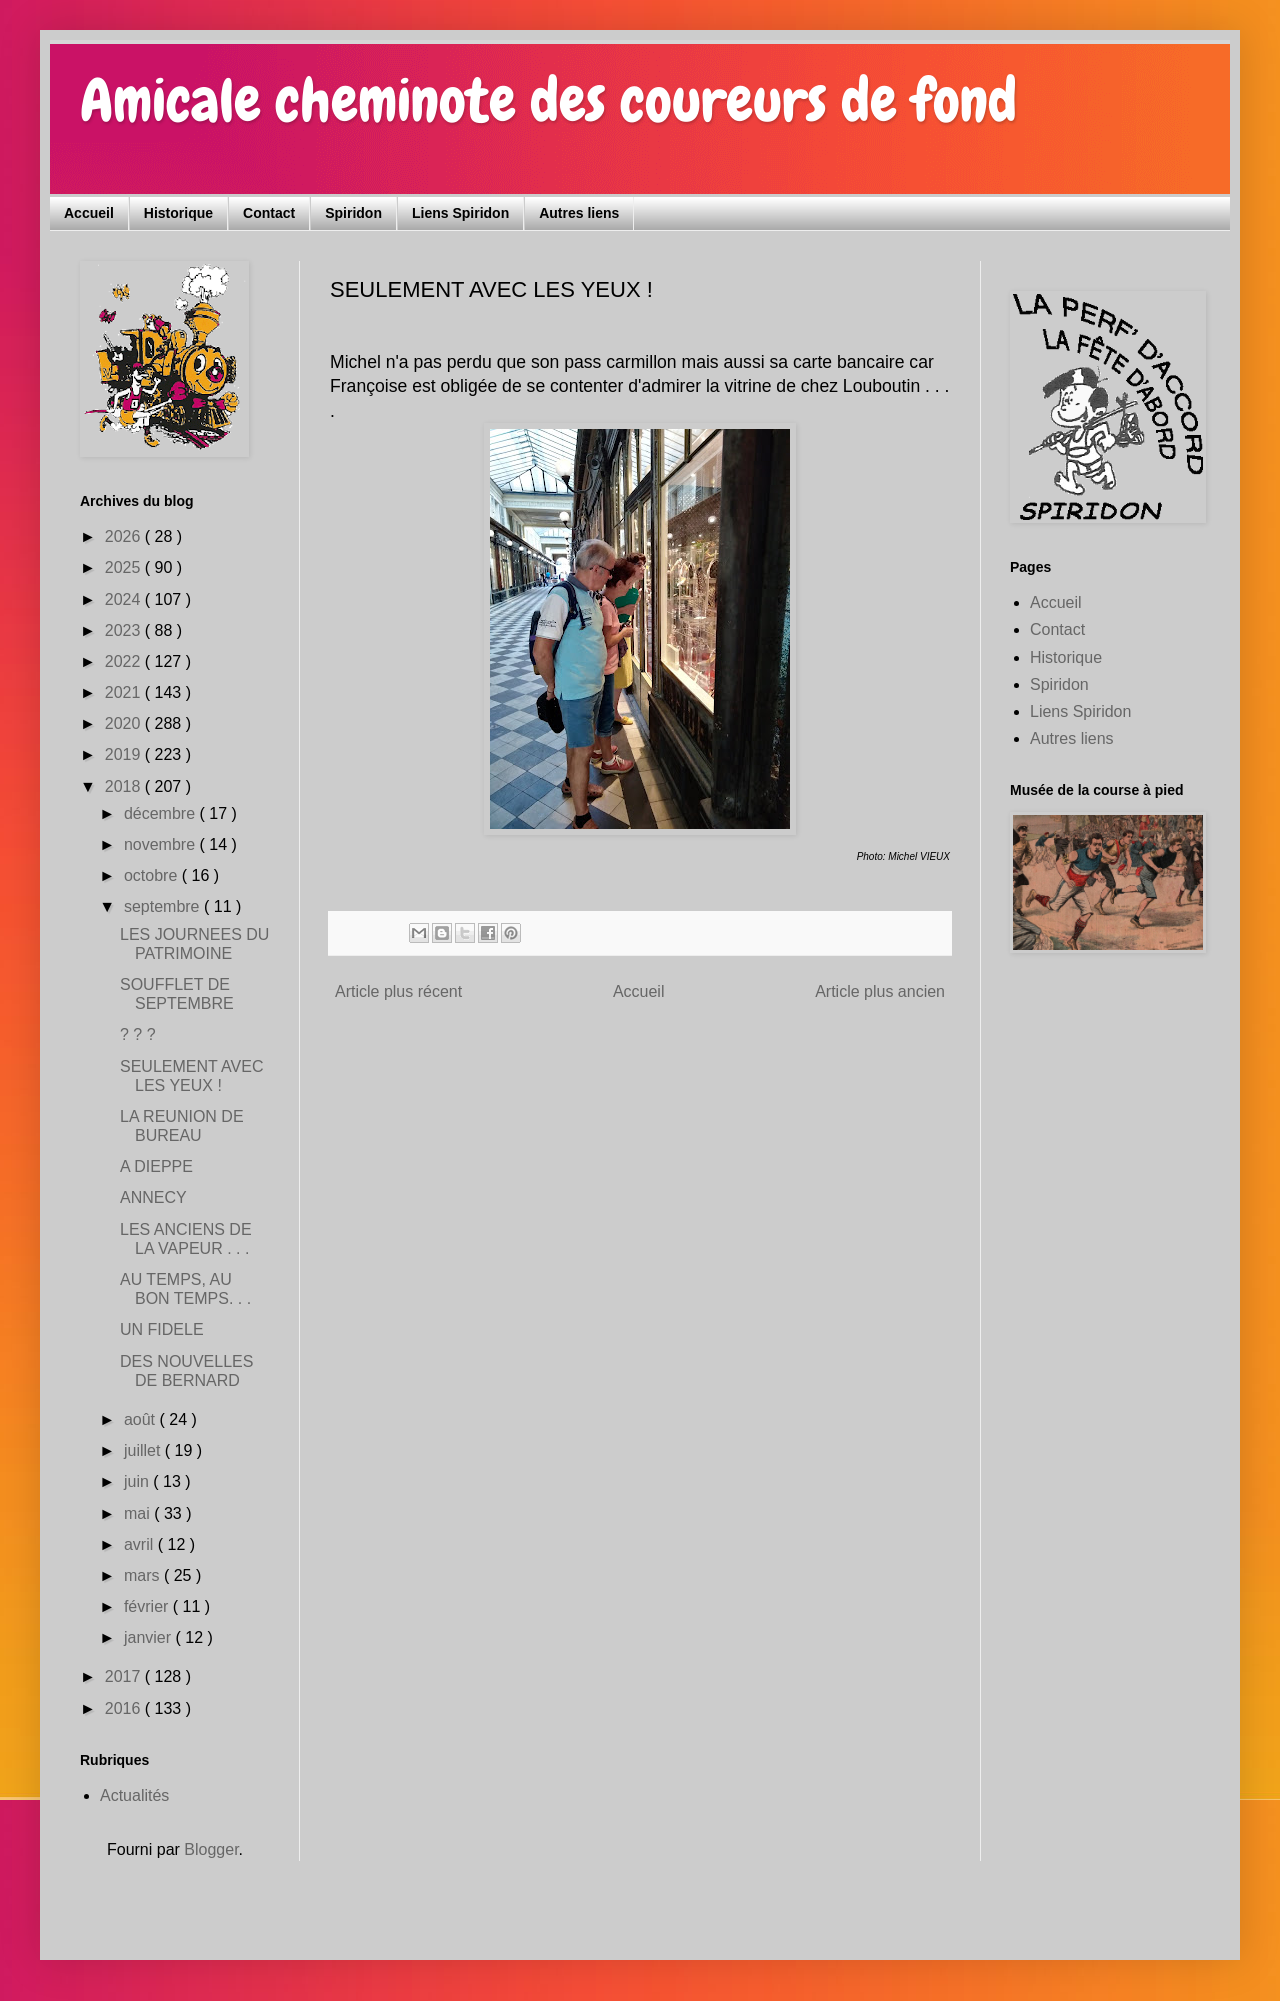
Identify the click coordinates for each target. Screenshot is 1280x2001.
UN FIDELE (162, 1329)
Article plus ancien (880, 991)
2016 (125, 1708)
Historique (178, 213)
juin (138, 1481)
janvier (150, 1637)
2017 (125, 1676)
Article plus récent (398, 991)
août (142, 1419)
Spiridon (353, 213)
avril (141, 1544)
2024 (125, 599)
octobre (153, 875)
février (148, 1606)
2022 (125, 661)
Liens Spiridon (460, 213)
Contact (269, 213)
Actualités (134, 1795)
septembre (164, 906)
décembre (162, 813)
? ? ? (138, 1034)
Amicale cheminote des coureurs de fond (548, 100)
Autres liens (579, 213)
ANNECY (153, 1197)
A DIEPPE (156, 1166)
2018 (125, 786)
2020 (125, 723)
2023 (125, 630)
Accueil (89, 213)
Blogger (211, 1849)
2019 (125, 754)
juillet (144, 1450)
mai (139, 1513)
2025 (125, 567)
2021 (125, 692)
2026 (125, 536)
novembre (162, 844)
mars (144, 1575)
